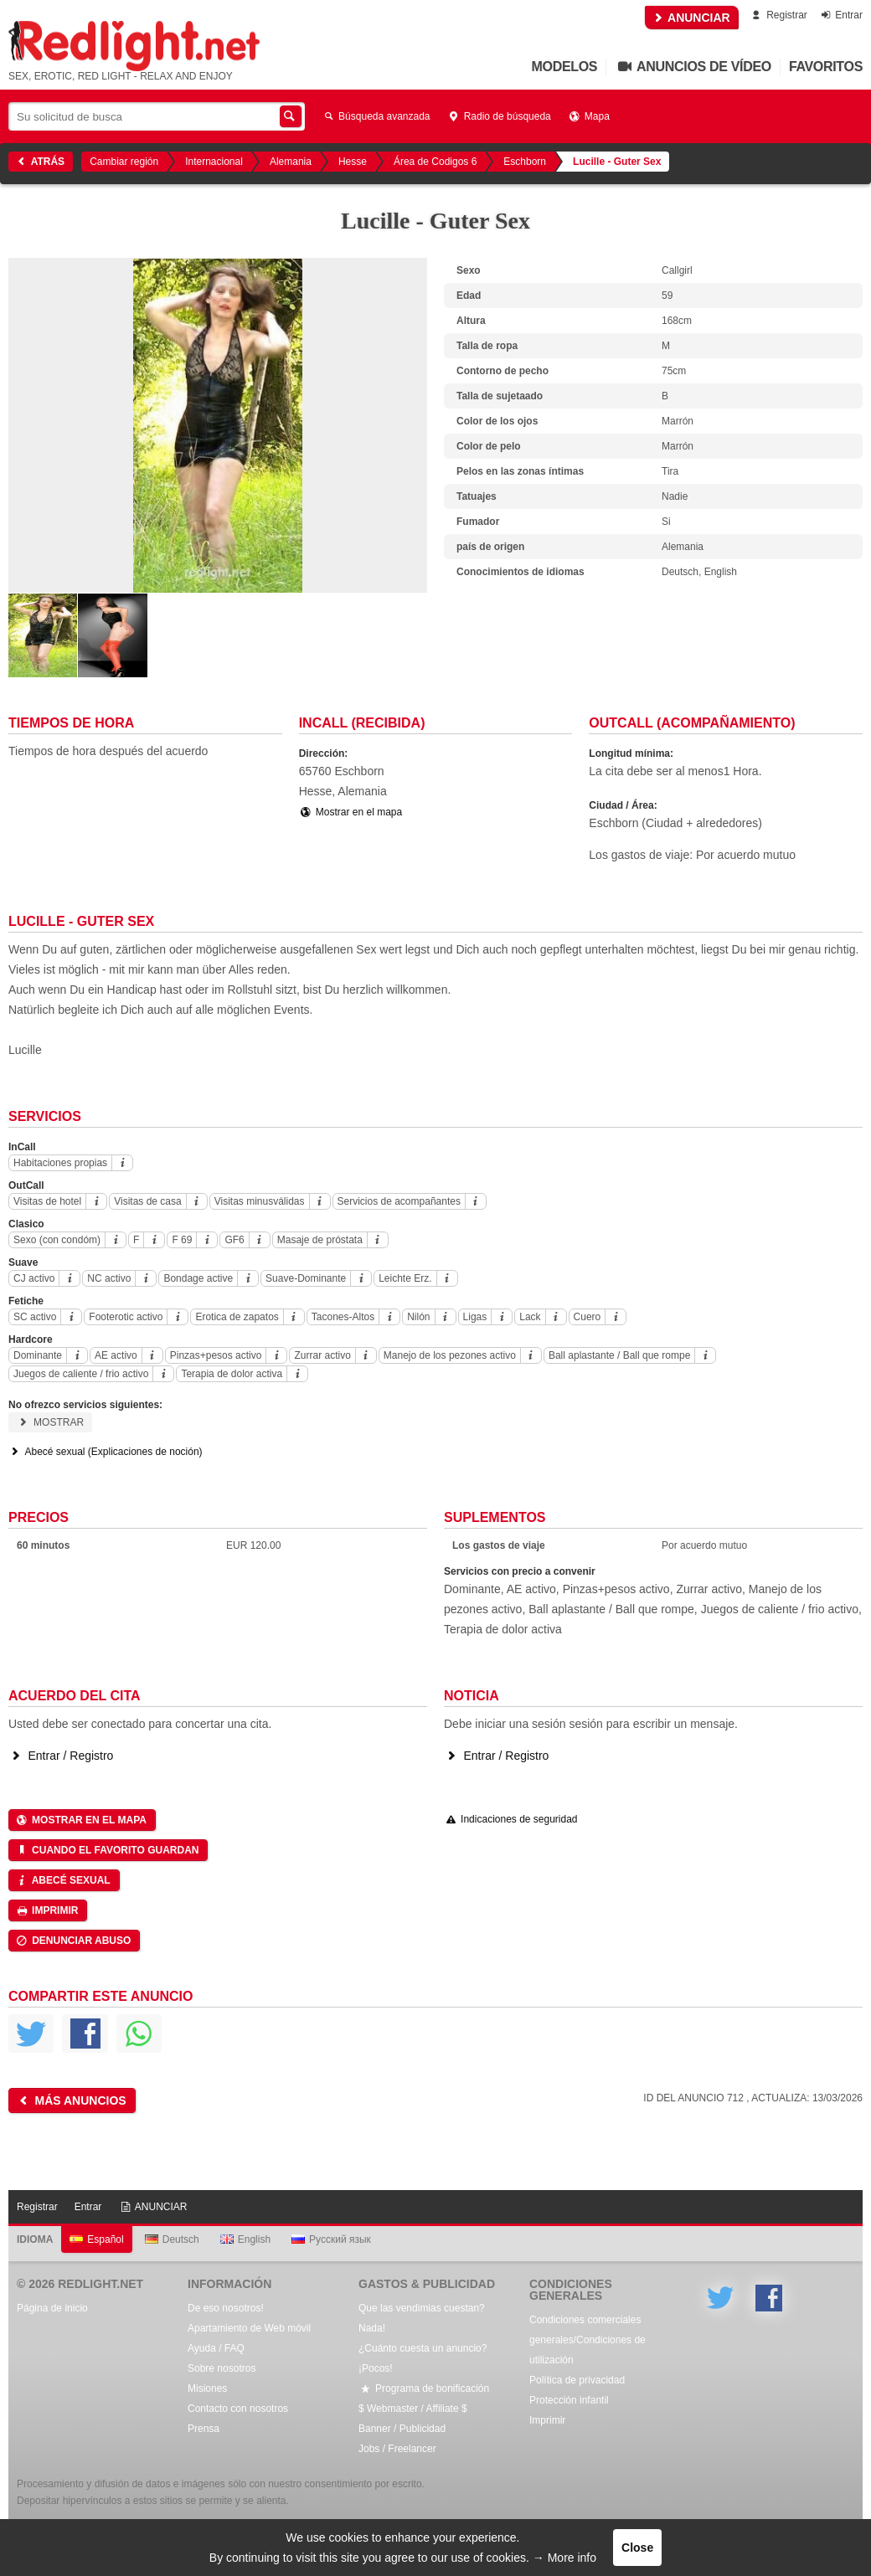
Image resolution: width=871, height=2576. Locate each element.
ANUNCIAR (691, 17)
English (245, 2239)
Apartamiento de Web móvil (249, 2328)
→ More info (564, 2557)
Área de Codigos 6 (435, 161)
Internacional (214, 161)
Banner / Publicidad (402, 2429)
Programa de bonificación (423, 2388)
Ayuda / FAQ (216, 2348)
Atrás (39, 161)
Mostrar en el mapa (351, 812)
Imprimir (46, 1910)
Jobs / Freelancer (397, 2449)
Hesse (352, 161)
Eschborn (524, 161)
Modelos (565, 66)
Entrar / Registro (60, 1755)
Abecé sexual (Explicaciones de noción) (105, 1452)
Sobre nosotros (221, 2368)
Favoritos (826, 66)
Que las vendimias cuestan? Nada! (421, 2318)
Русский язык (331, 2239)
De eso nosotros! (226, 2308)
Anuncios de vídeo (693, 66)
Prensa (203, 2429)
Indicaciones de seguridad (511, 1819)
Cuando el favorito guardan (106, 1850)
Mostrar (50, 1422)
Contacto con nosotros (238, 2408)
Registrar (778, 15)
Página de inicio (52, 2308)
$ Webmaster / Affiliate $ (412, 2408)
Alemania (291, 161)
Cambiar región (124, 161)
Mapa (589, 116)
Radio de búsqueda (499, 116)
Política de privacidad (577, 2380)
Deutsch (172, 2239)
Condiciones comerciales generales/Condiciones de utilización (587, 2340)
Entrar (840, 15)
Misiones (207, 2388)
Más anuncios (70, 2100)
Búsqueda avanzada (376, 116)
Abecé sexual (63, 1880)
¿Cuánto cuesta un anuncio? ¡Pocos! (422, 2358)
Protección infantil (569, 2400)
